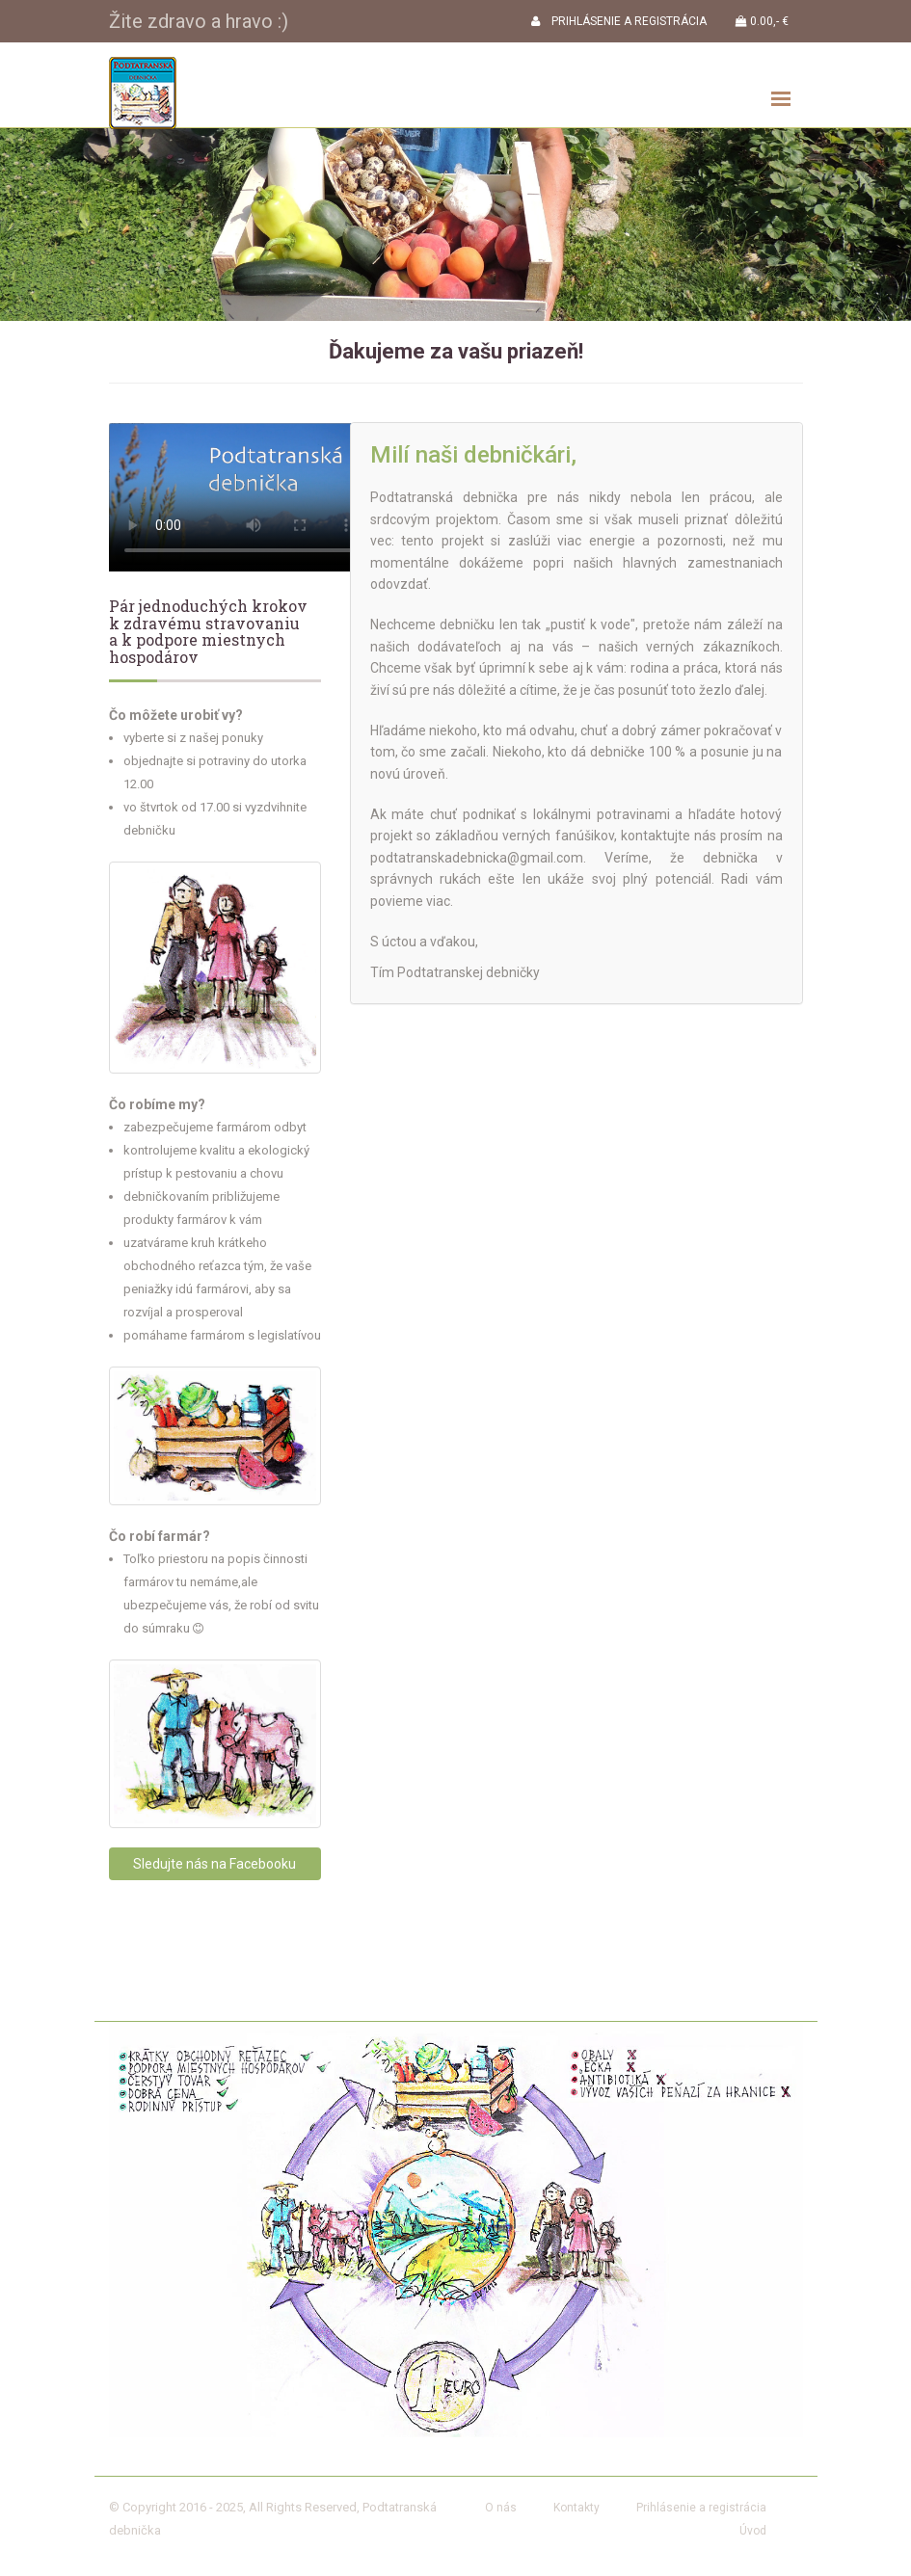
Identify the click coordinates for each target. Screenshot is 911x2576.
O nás (501, 2507)
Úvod (752, 2530)
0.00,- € (762, 21)
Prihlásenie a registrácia (701, 2507)
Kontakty (576, 2507)
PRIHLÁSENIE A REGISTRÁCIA (619, 21)
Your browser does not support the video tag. (239, 496)
